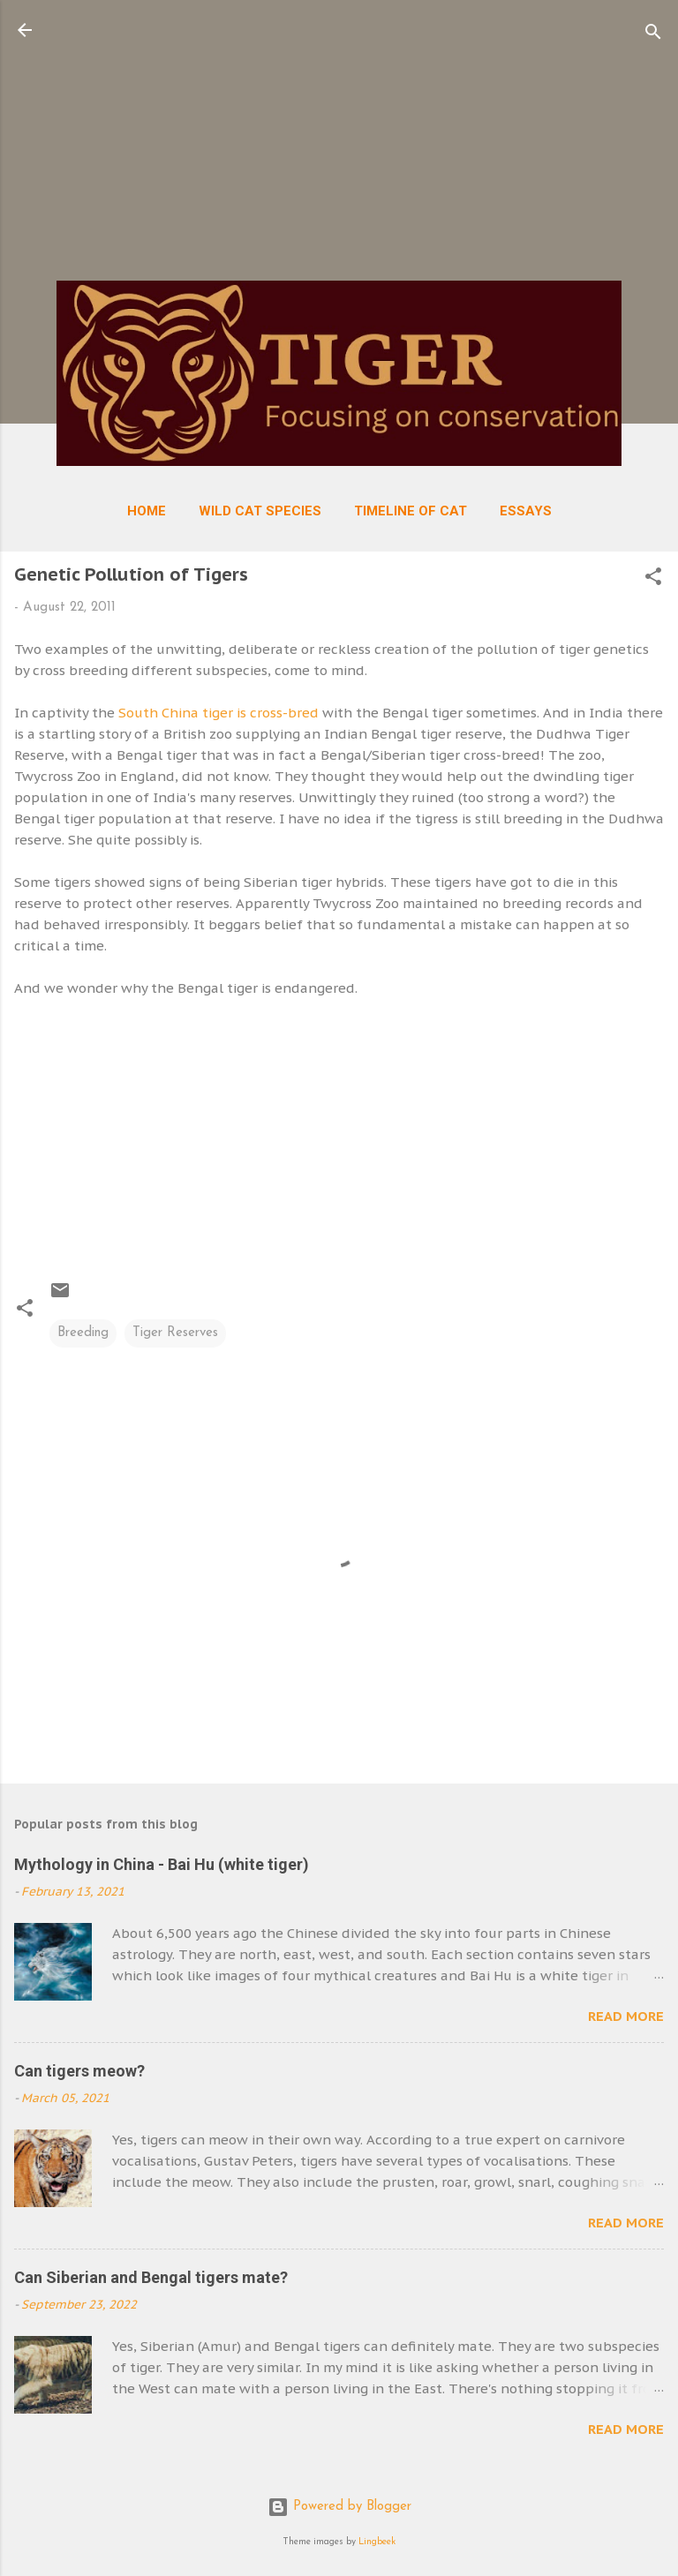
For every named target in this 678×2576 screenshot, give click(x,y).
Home (146, 511)
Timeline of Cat (410, 511)
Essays (526, 511)
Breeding (83, 1333)
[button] (653, 580)
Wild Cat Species (260, 511)
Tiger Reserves (175, 1333)
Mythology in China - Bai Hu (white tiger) (161, 1864)
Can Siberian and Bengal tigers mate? (151, 2277)
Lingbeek (377, 2542)
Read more (626, 2016)
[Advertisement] (339, 143)
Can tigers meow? (79, 2071)
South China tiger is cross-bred (218, 712)
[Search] (653, 36)
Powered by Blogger (339, 2506)
